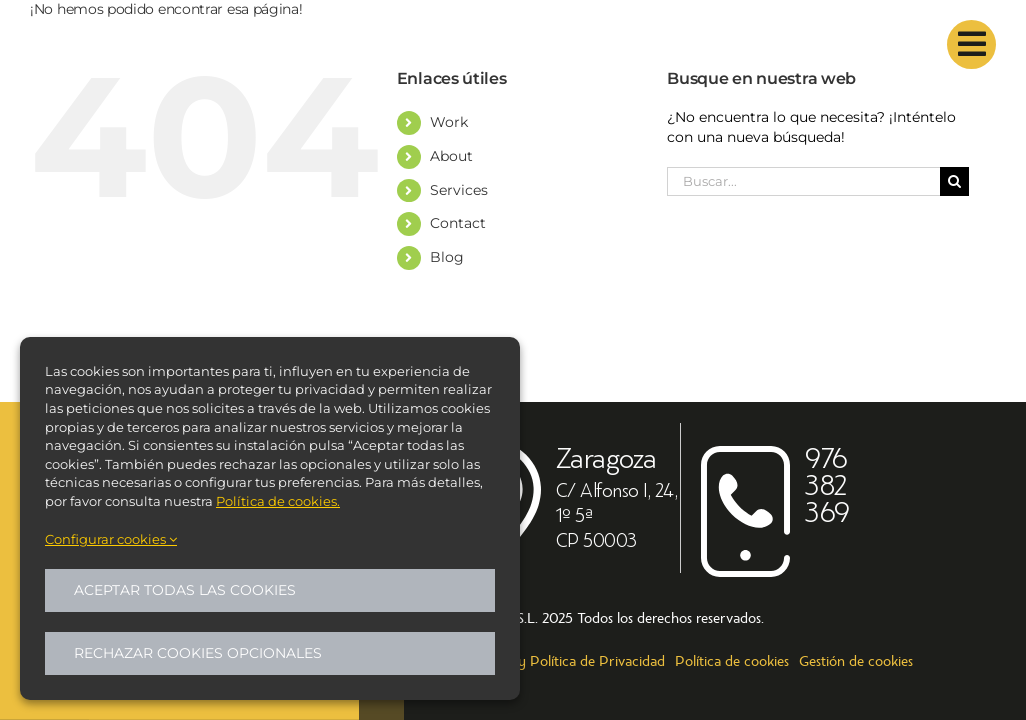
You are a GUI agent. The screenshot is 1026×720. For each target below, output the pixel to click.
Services (459, 190)
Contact (458, 223)
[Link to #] (971, 44)
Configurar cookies (111, 539)
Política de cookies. (278, 501)
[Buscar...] (803, 181)
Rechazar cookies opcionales (198, 653)
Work (449, 122)
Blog (447, 257)
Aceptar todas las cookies (185, 590)
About (451, 156)
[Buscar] (954, 181)
